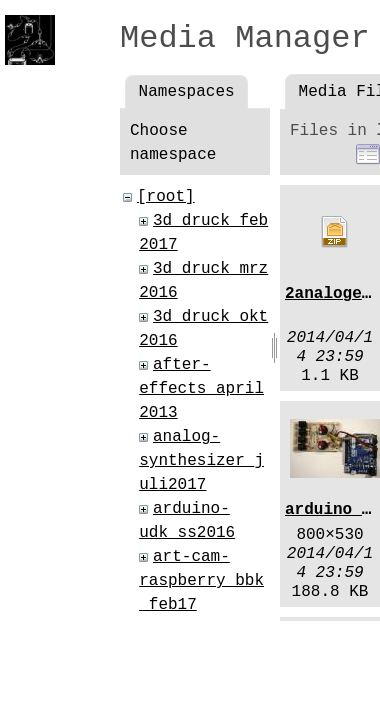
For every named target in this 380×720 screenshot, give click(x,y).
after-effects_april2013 (201, 389)
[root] (166, 197)
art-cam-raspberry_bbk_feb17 (201, 581)
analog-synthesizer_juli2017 (201, 461)
